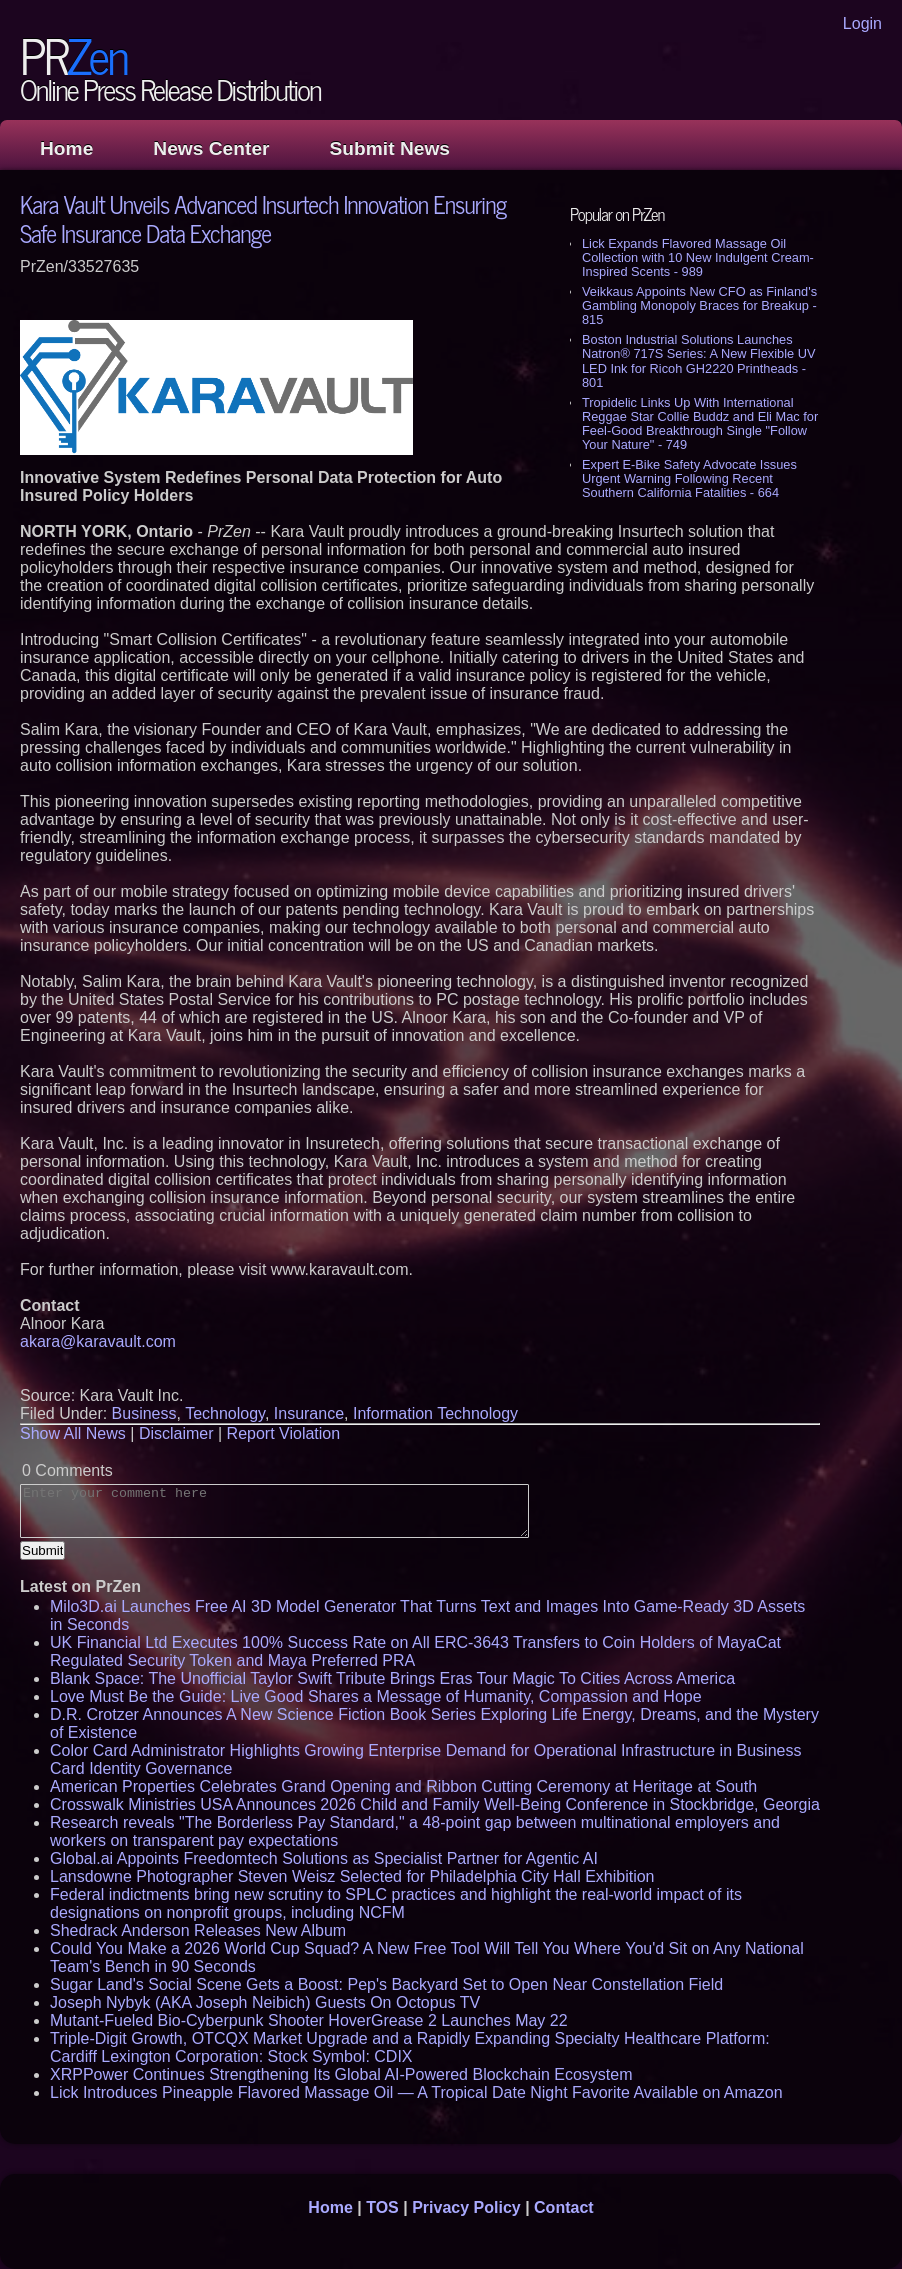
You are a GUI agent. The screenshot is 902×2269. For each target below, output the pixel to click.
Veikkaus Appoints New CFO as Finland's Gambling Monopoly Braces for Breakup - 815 (699, 305)
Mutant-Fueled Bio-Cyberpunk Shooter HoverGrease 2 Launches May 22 (309, 2020)
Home (66, 148)
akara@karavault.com (98, 1341)
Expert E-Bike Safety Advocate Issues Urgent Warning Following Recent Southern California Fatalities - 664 (689, 478)
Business (144, 1413)
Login (862, 23)
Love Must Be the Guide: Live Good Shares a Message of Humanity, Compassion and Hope (376, 1696)
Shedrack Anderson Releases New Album (198, 1930)
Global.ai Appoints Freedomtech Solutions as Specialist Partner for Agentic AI (324, 1858)
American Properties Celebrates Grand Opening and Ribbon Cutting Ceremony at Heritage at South (403, 1786)
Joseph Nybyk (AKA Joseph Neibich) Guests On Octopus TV (265, 2002)
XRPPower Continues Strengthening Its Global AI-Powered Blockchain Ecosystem (341, 2074)
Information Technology (435, 1413)
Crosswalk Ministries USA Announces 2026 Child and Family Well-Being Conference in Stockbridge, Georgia (435, 1804)
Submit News (390, 148)
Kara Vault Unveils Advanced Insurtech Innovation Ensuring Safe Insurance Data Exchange (263, 218)
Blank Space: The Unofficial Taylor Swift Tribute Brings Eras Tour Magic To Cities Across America (392, 1678)
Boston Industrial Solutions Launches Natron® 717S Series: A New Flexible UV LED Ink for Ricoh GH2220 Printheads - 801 (698, 360)
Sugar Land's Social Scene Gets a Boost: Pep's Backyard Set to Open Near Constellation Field (386, 1984)
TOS (382, 2207)
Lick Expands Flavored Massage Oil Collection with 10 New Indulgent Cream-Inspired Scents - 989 (698, 257)
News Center (211, 148)
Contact (564, 2207)
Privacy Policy (466, 2207)
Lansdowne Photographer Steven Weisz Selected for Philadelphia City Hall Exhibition (352, 1876)
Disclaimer (176, 1433)
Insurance (309, 1413)
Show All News (73, 1433)
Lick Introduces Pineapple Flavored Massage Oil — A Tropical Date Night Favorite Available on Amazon (416, 2092)
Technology (225, 1413)
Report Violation (284, 1433)
